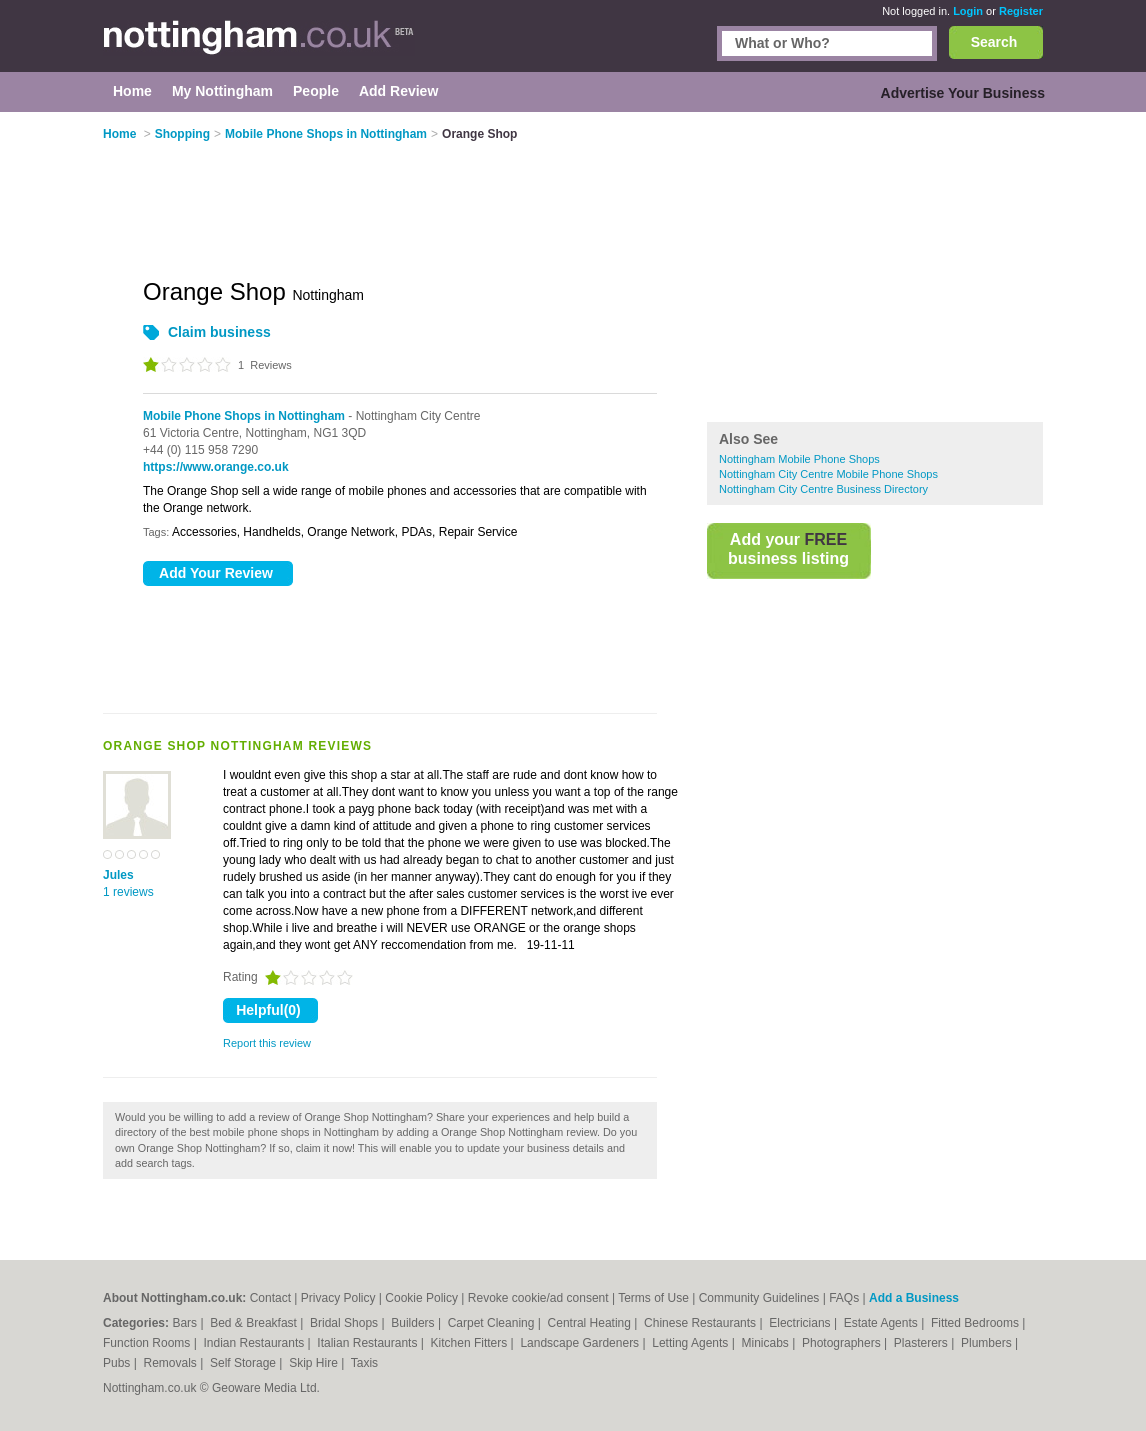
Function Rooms (148, 1343)
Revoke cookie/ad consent (538, 1298)
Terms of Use (653, 1298)
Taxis (364, 1363)
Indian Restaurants (256, 1343)
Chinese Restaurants (701, 1323)
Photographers (843, 1343)
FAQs (844, 1298)
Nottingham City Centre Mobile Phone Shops (828, 474)
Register (1021, 11)
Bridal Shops (345, 1323)
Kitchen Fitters (471, 1343)
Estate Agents (882, 1323)
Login (968, 11)
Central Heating (591, 1323)
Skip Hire (315, 1363)
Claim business (219, 332)
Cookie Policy (421, 1298)
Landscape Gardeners (581, 1343)
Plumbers (988, 1343)
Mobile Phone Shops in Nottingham (244, 416)
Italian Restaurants (368, 1343)
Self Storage (244, 1363)
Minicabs (766, 1343)
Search (994, 42)
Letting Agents (691, 1343)
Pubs (118, 1363)
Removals (171, 1363)
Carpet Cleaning (493, 1323)
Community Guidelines (759, 1298)
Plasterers (922, 1343)
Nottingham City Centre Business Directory (823, 489)
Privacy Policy (338, 1298)
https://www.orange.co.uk (216, 467)
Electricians (801, 1323)
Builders (414, 1323)
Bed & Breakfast (255, 1323)
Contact (270, 1298)
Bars (186, 1323)
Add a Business (914, 1298)
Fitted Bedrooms (976, 1323)
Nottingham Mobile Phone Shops (799, 459)
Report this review (267, 1043)
